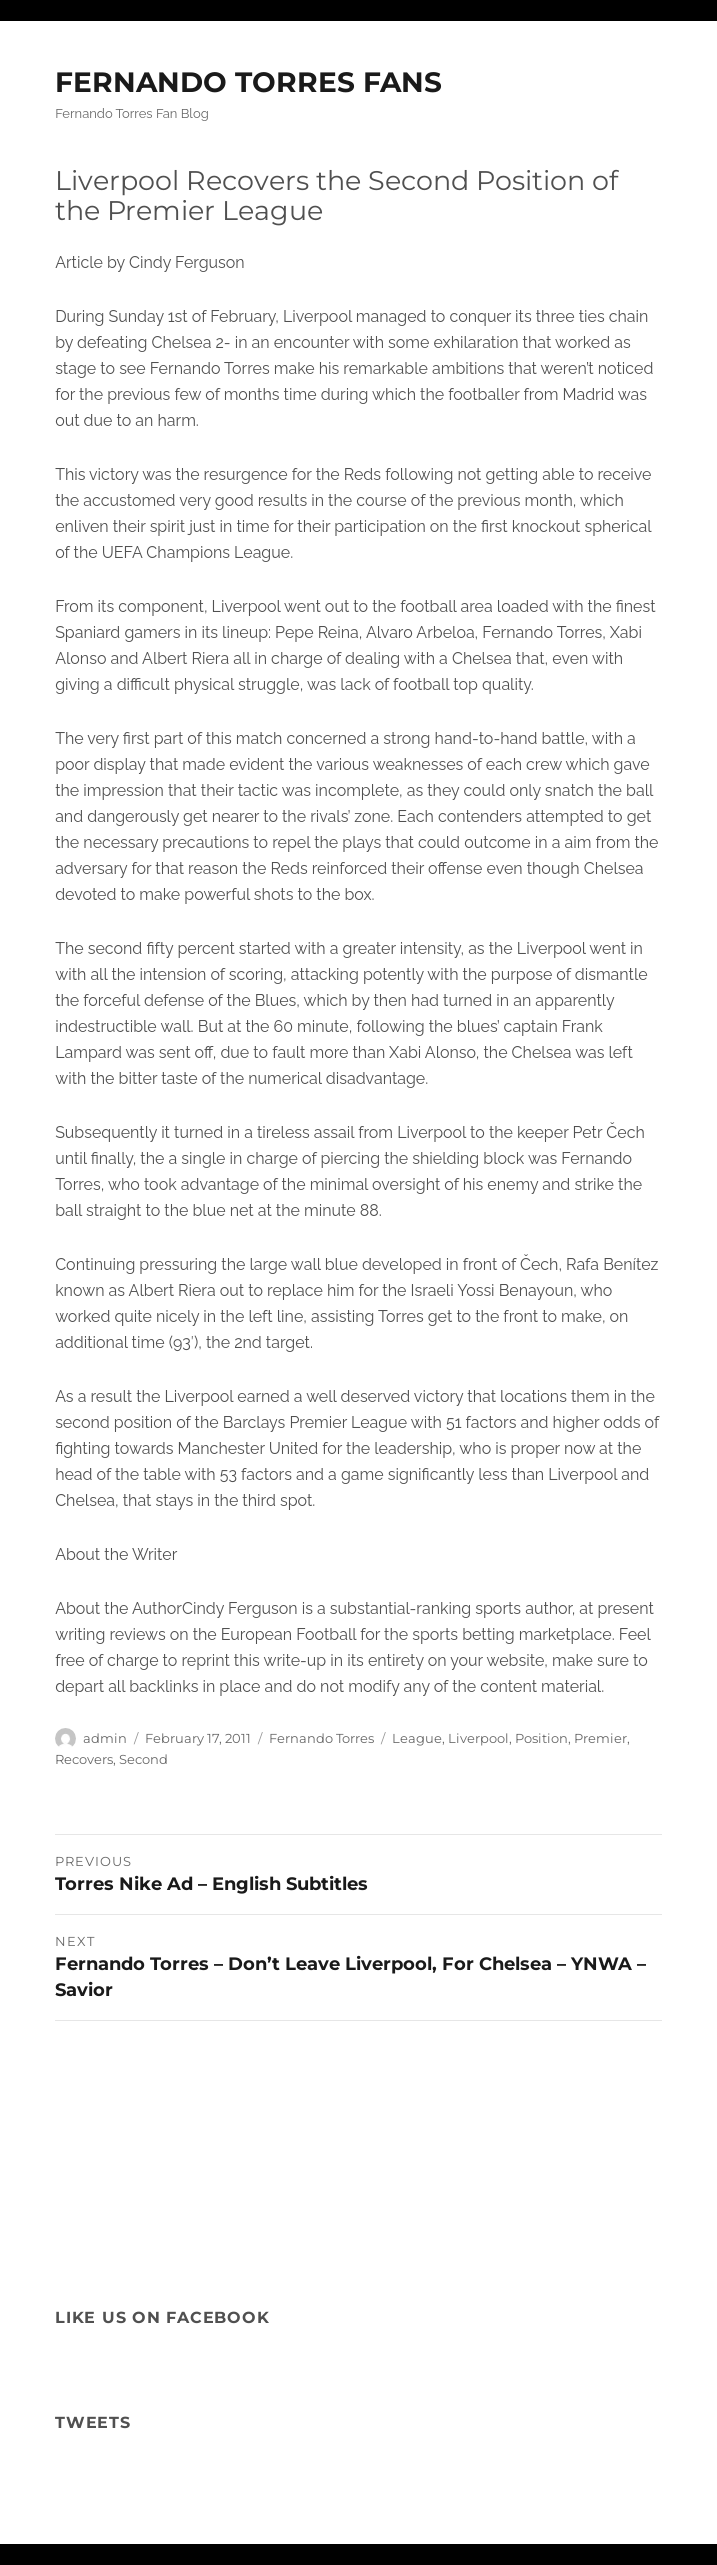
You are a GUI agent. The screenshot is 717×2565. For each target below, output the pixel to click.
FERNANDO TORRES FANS (248, 82)
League (417, 1738)
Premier (600, 1738)
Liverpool (478, 1738)
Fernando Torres (321, 1738)
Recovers (84, 1759)
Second (143, 1759)
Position (541, 1738)
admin (105, 1738)
